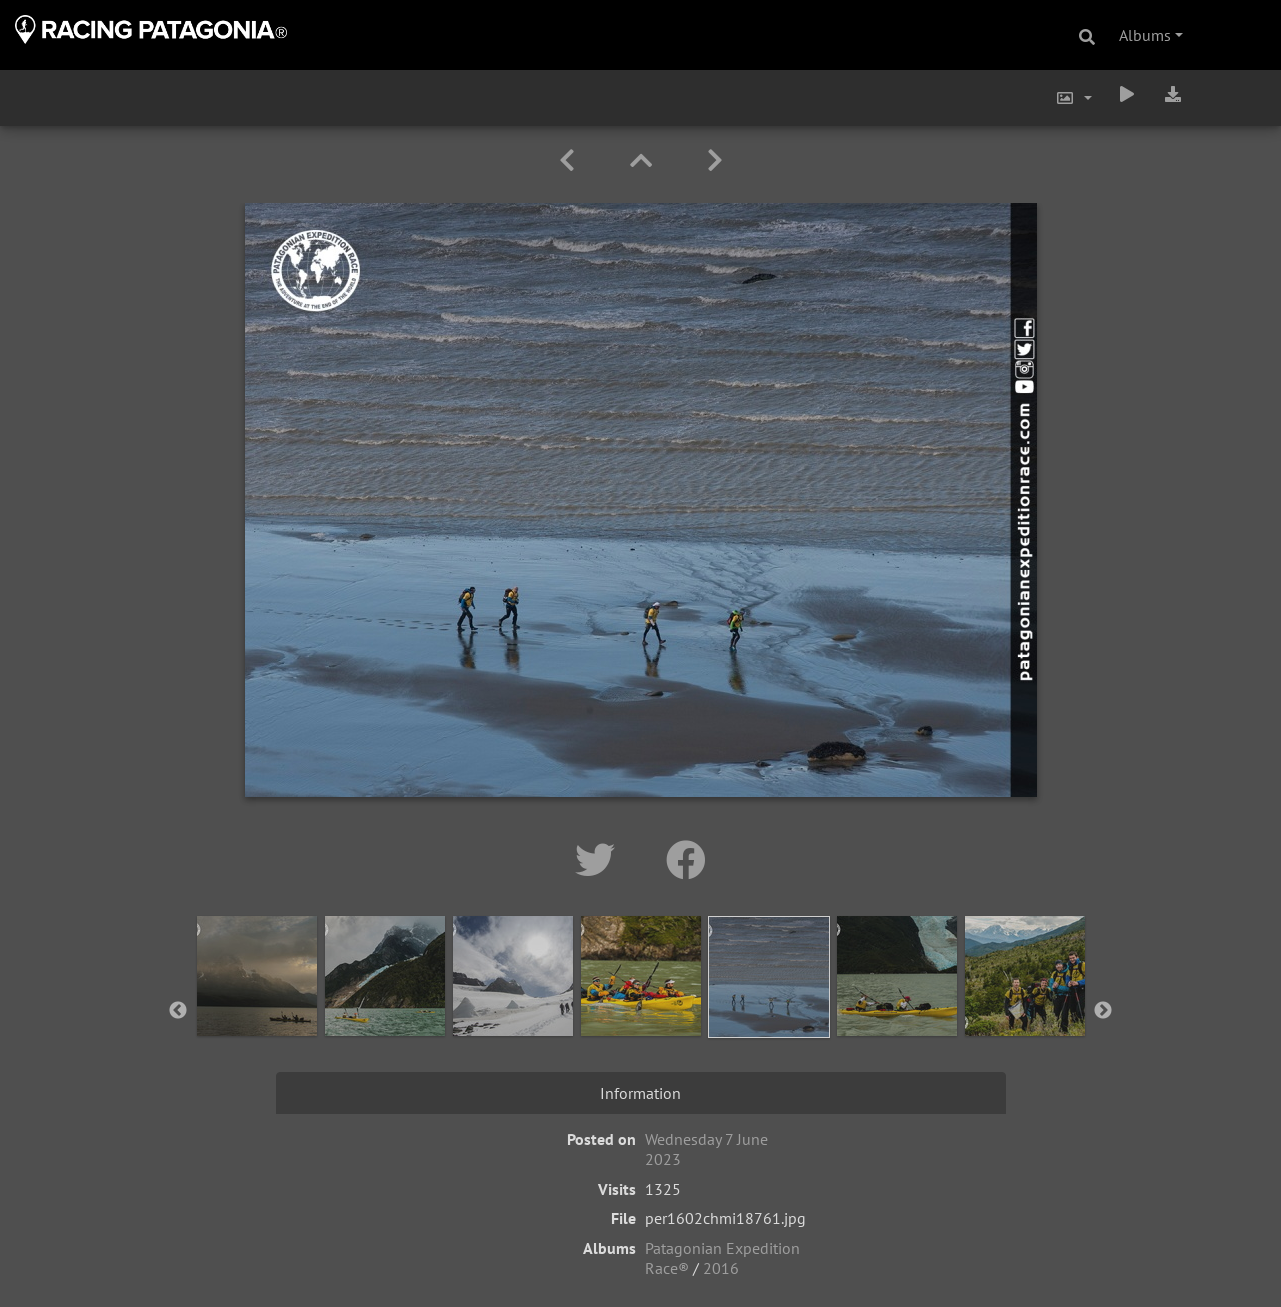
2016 (721, 1268)
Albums (1145, 35)
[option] (257, 1007)
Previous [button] (178, 1011)
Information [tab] (640, 1093)
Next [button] (1103, 1011)
